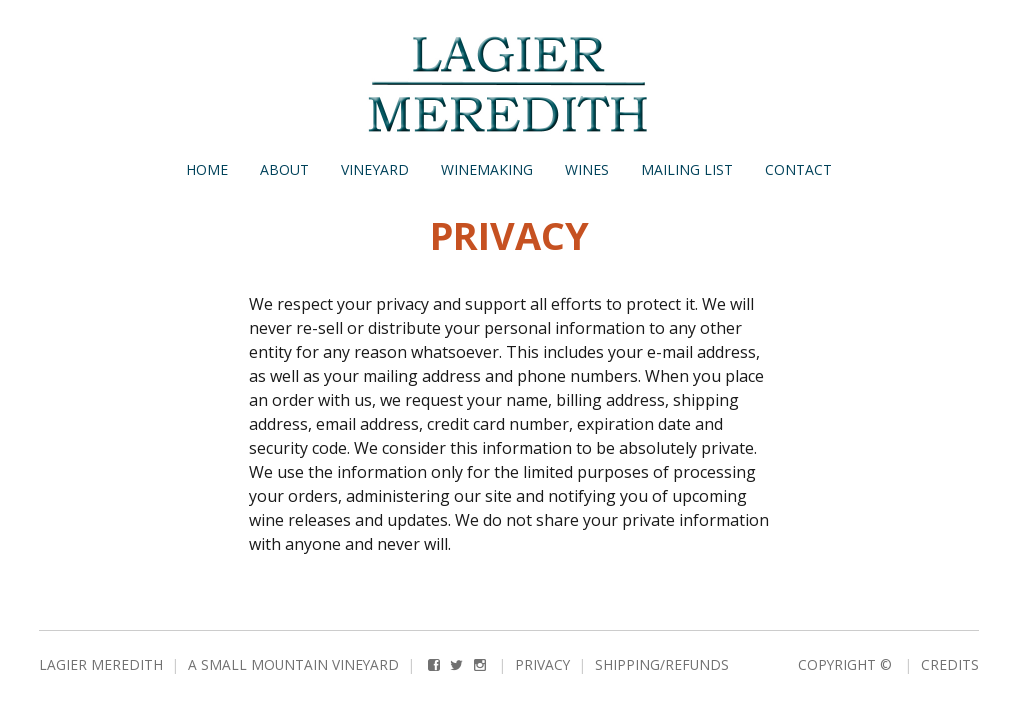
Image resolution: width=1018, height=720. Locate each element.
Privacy (542, 664)
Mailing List (687, 169)
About (284, 169)
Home (207, 169)
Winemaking (487, 169)
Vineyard (375, 169)
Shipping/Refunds (662, 664)
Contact (798, 169)
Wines (587, 169)
